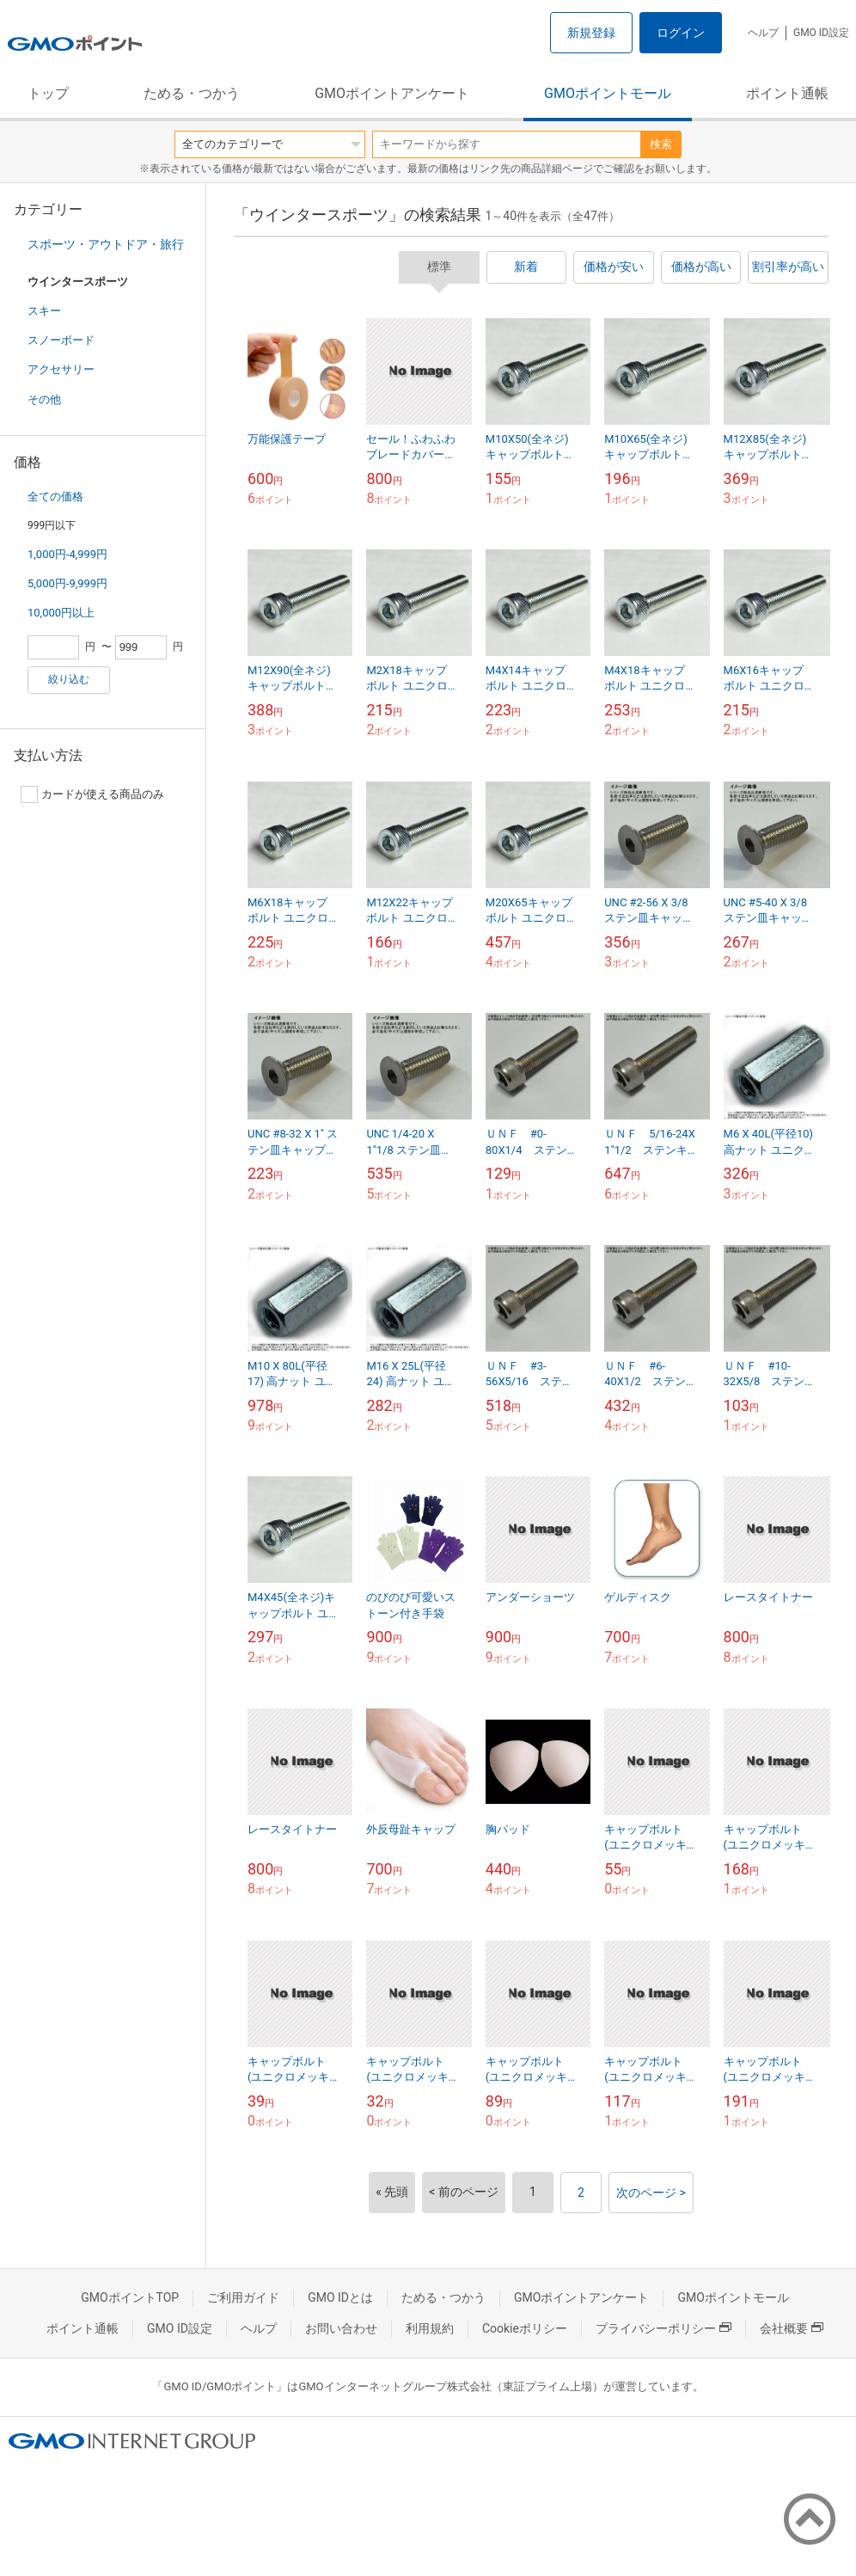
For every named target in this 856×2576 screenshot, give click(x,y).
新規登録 (591, 33)
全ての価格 (55, 496)
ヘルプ (763, 33)
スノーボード (61, 340)
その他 (44, 399)
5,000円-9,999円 (67, 583)
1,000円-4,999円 (67, 554)
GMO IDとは (340, 2297)
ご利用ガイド (243, 2297)
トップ (48, 93)
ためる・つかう (192, 93)
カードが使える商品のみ (92, 794)
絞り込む (68, 679)
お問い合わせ (341, 2328)
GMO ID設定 (821, 33)
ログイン (681, 33)
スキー (44, 310)
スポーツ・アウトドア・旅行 (106, 244)
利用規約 (430, 2328)
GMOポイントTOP (130, 2297)
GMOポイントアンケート (392, 93)
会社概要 (791, 2328)
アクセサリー (61, 369)
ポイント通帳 (787, 93)
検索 (661, 144)
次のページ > (651, 2192)
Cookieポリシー (524, 2328)
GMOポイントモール (607, 93)
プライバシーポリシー (663, 2328)
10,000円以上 (61, 612)
